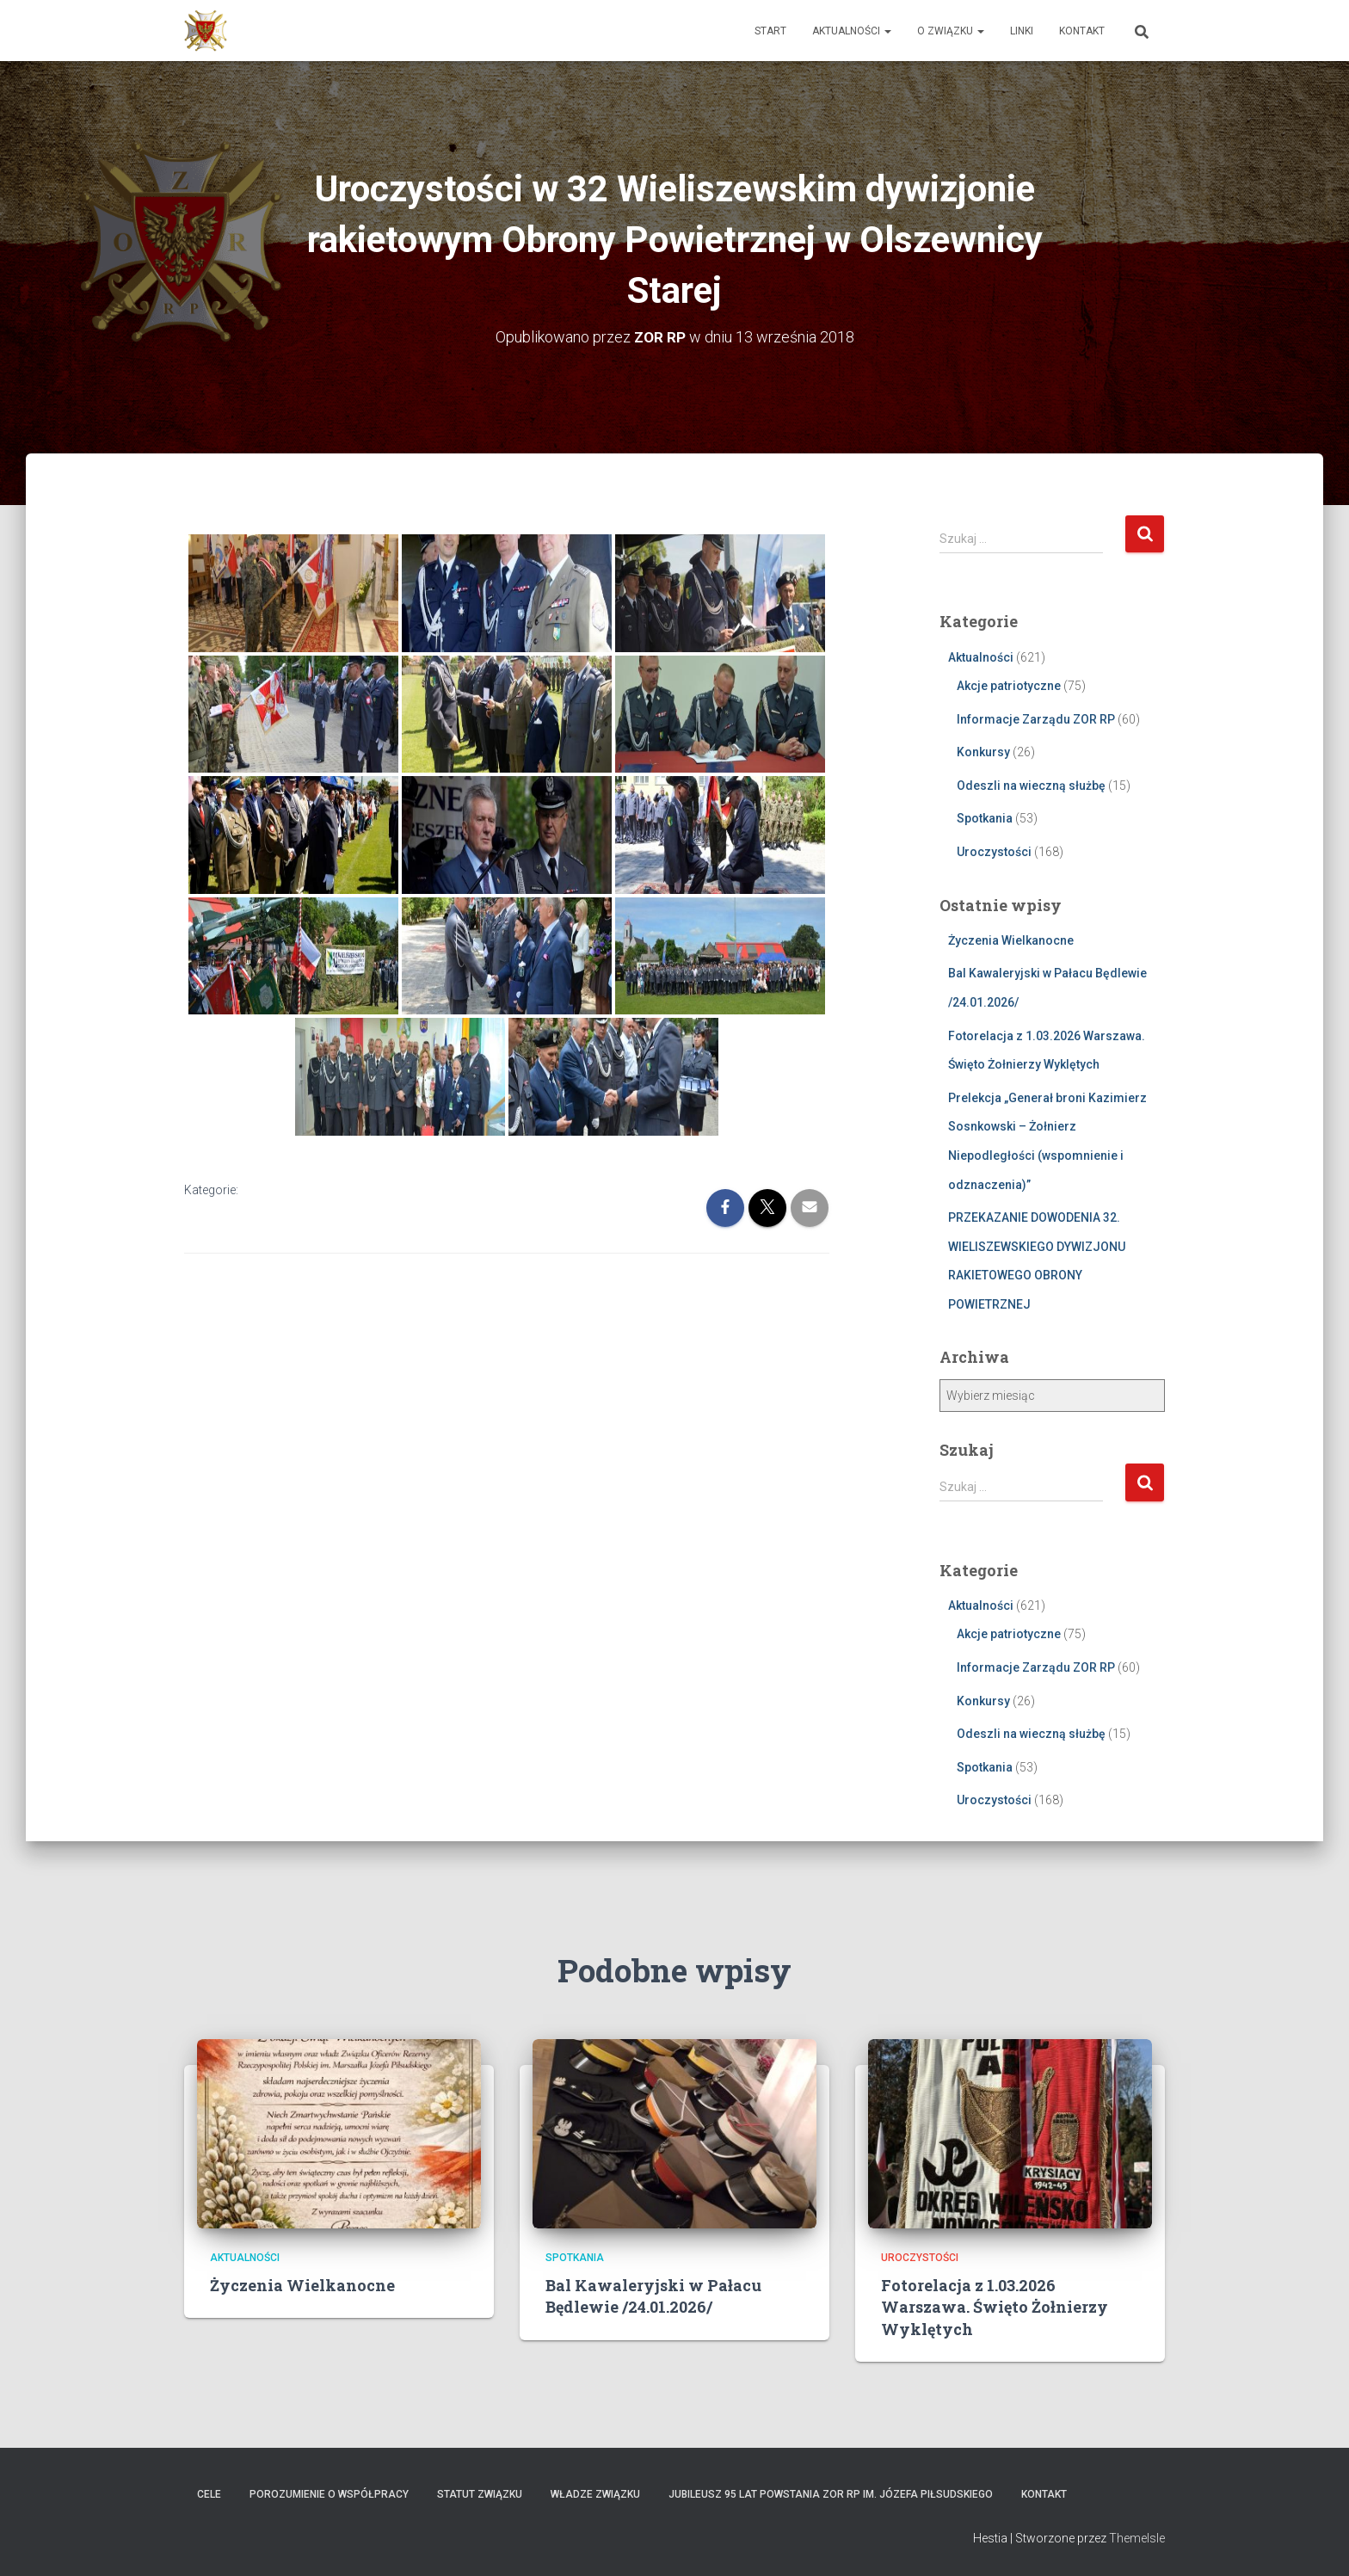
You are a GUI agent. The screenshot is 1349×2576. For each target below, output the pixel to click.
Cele (209, 2493)
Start (770, 31)
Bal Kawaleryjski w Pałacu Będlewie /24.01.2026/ (653, 2296)
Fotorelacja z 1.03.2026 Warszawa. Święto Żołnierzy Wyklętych (994, 2307)
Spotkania (985, 818)
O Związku (950, 31)
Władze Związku (595, 2493)
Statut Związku (479, 2493)
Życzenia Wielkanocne (1011, 939)
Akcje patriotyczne (1009, 686)
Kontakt (1082, 31)
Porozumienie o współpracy (329, 2493)
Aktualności (851, 31)
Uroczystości (994, 852)
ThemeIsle (1137, 2538)
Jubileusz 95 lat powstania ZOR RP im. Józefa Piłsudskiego (830, 2493)
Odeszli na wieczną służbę (1031, 785)
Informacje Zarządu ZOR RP (1036, 718)
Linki (1021, 31)
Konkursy (983, 752)
